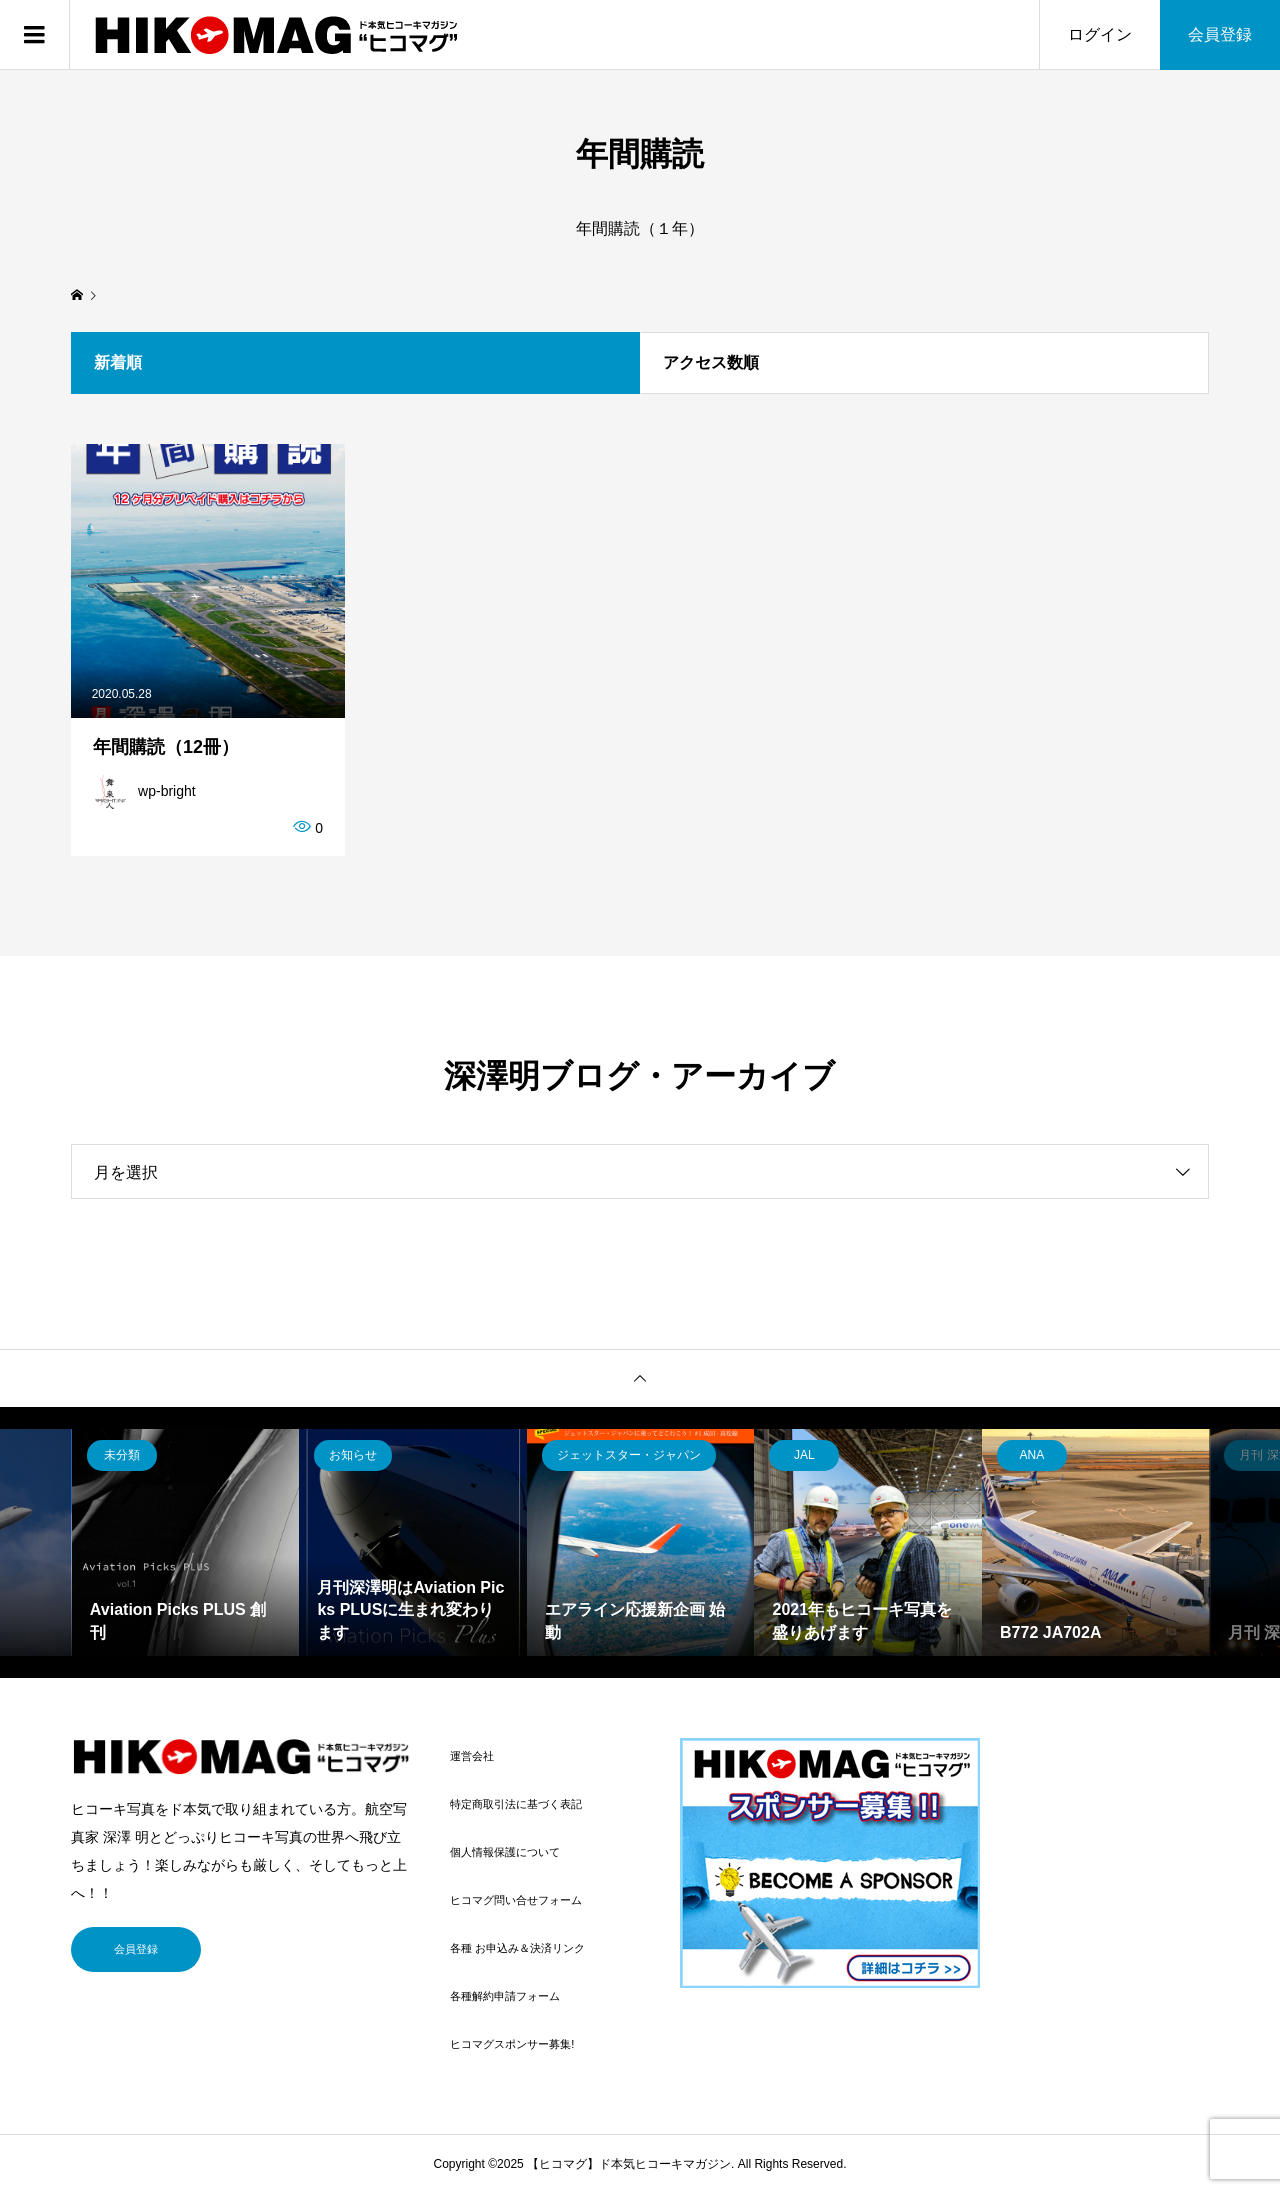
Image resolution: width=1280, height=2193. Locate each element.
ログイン (1100, 34)
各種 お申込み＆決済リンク (517, 1948)
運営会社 (472, 1756)
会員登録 (1220, 34)
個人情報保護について (505, 1852)
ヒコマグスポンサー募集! (512, 2044)
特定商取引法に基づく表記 (516, 1804)
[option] (186, 1543)
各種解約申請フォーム (505, 1996)
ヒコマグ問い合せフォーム (516, 1900)
